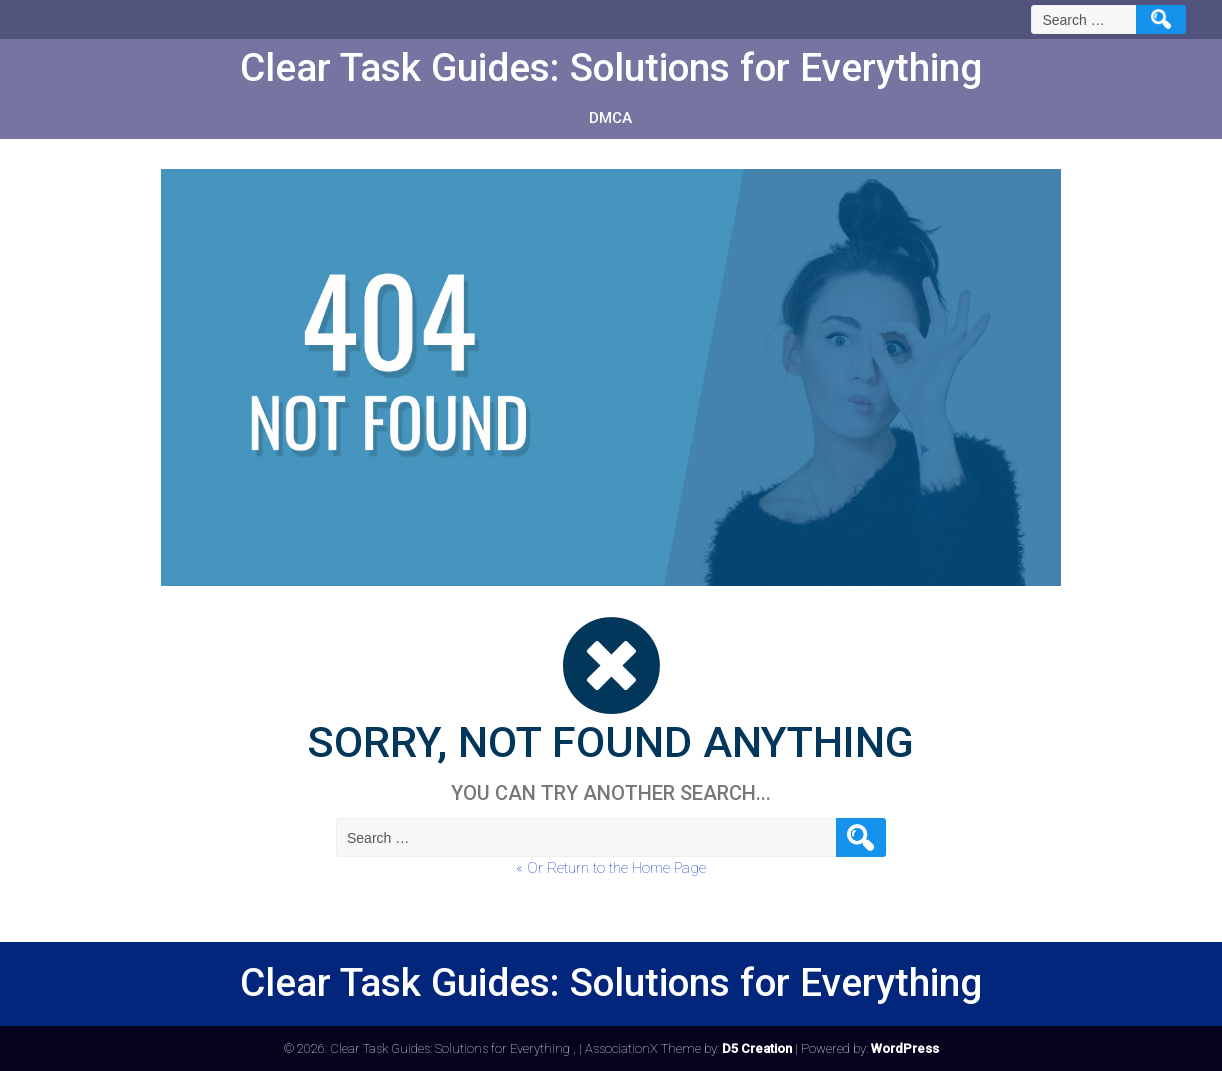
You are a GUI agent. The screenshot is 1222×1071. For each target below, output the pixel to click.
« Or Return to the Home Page (611, 868)
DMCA (610, 118)
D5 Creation (757, 1048)
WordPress (905, 1048)
